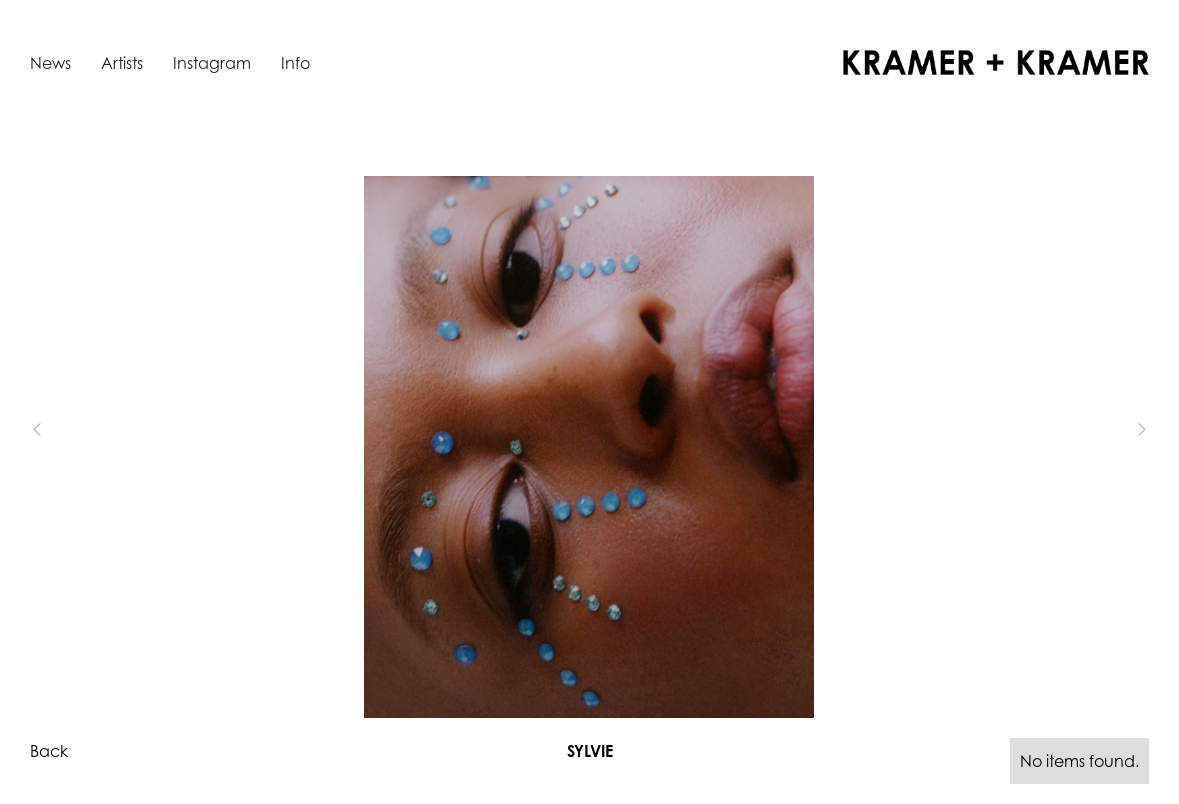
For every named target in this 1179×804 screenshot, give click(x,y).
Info (295, 63)
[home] (996, 62)
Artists (122, 63)
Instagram (212, 63)
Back (49, 751)
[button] (70, 429)
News (50, 63)
